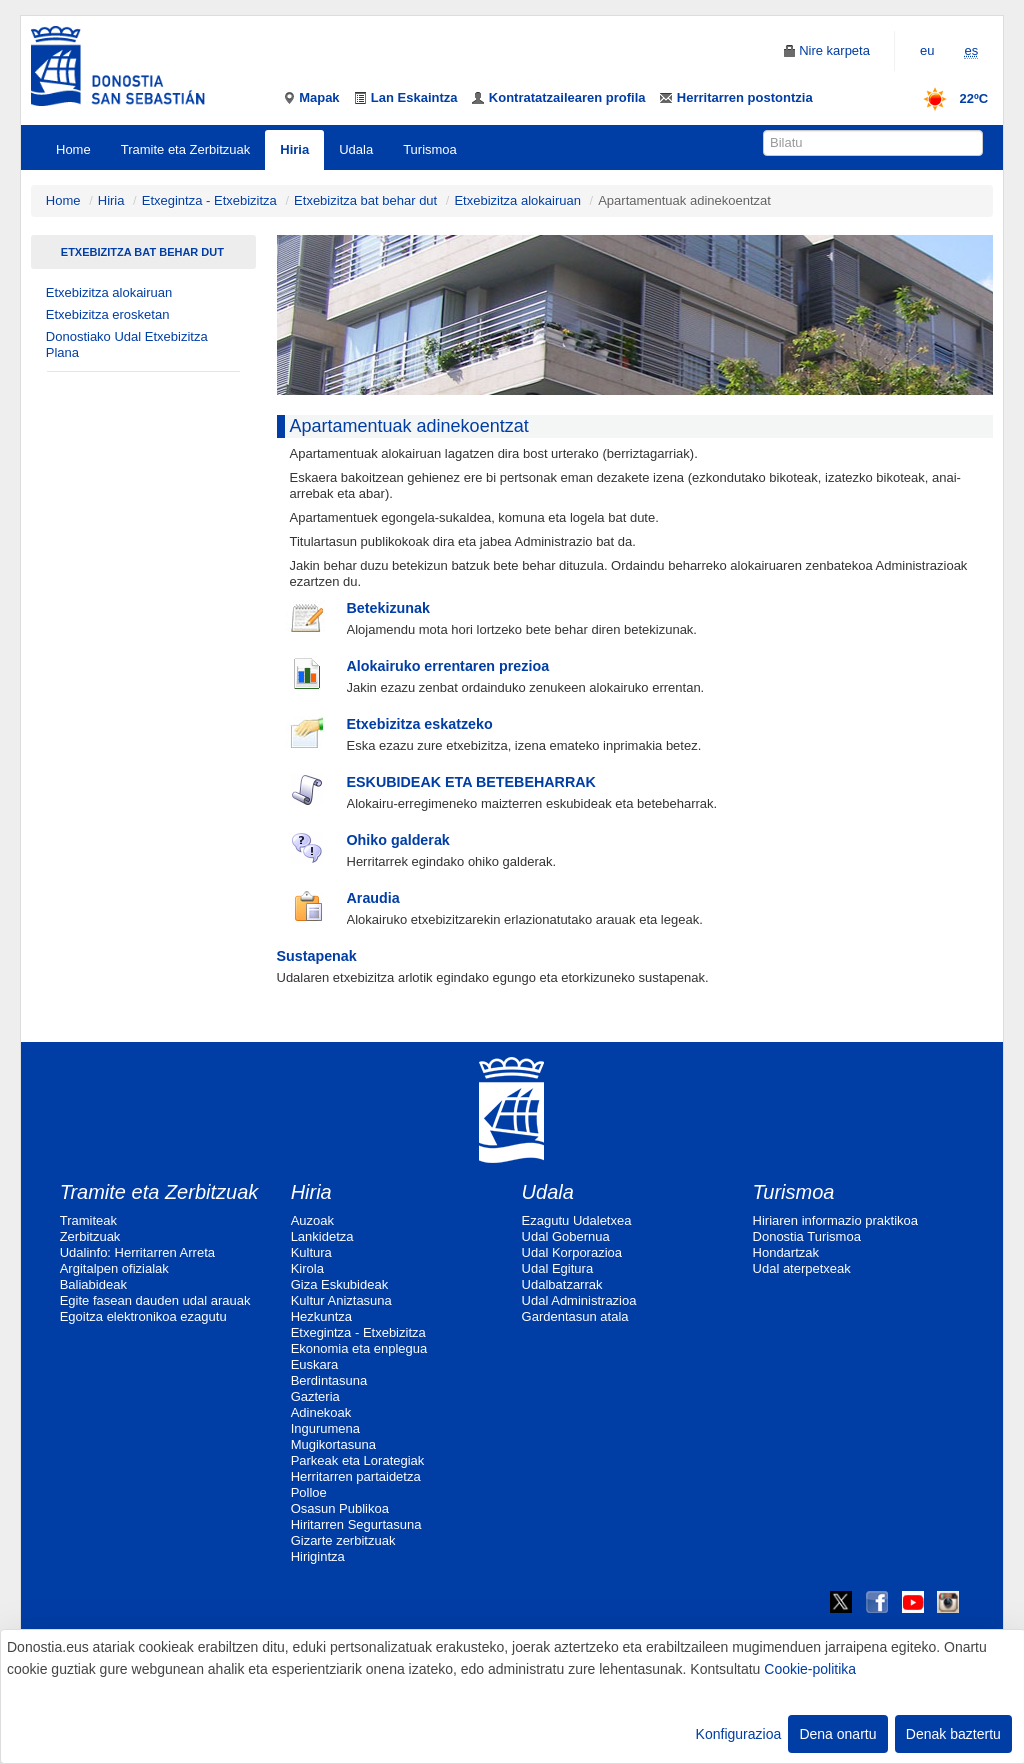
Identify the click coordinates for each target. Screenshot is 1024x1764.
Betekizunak (388, 608)
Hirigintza (318, 1556)
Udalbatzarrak (562, 1284)
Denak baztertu (953, 1734)
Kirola (307, 1268)
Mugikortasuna (333, 1444)
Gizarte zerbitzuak (343, 1540)
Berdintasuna (329, 1380)
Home (73, 149)
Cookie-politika (810, 1669)
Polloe (309, 1492)
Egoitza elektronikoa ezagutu (143, 1316)
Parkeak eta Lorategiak (358, 1460)
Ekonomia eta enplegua (359, 1348)
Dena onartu (837, 1734)
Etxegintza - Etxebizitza (209, 200)
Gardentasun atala (575, 1316)
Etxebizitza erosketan (108, 314)
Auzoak (312, 1220)
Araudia (373, 898)
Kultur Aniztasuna (341, 1300)
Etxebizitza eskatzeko (420, 724)
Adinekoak (321, 1412)
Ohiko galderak (398, 840)
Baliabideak (93, 1284)
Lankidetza (322, 1236)
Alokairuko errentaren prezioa (448, 666)
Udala (356, 149)
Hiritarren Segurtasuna (356, 1524)
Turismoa (430, 149)
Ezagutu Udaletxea (577, 1220)
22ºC (949, 98)
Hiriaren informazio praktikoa (835, 1220)
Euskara (315, 1364)
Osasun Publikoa (340, 1508)
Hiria (294, 149)
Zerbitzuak (90, 1236)
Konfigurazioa (739, 1734)
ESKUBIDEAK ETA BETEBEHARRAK (471, 782)
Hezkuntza (321, 1316)
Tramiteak (88, 1220)
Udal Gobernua (566, 1236)
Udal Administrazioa (579, 1300)
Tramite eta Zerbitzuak (186, 149)
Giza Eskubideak (340, 1284)
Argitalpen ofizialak (114, 1268)
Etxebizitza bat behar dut (365, 200)
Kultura (311, 1252)
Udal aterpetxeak (802, 1268)
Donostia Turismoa (807, 1236)
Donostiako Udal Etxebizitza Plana (127, 344)
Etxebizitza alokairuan (517, 200)
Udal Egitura (558, 1268)
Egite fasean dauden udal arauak (155, 1300)
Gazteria (315, 1396)
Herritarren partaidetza (356, 1476)
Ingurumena (325, 1428)
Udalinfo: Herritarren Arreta (137, 1252)
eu (927, 50)
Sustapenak (317, 956)
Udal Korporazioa (572, 1252)
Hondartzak (786, 1252)
